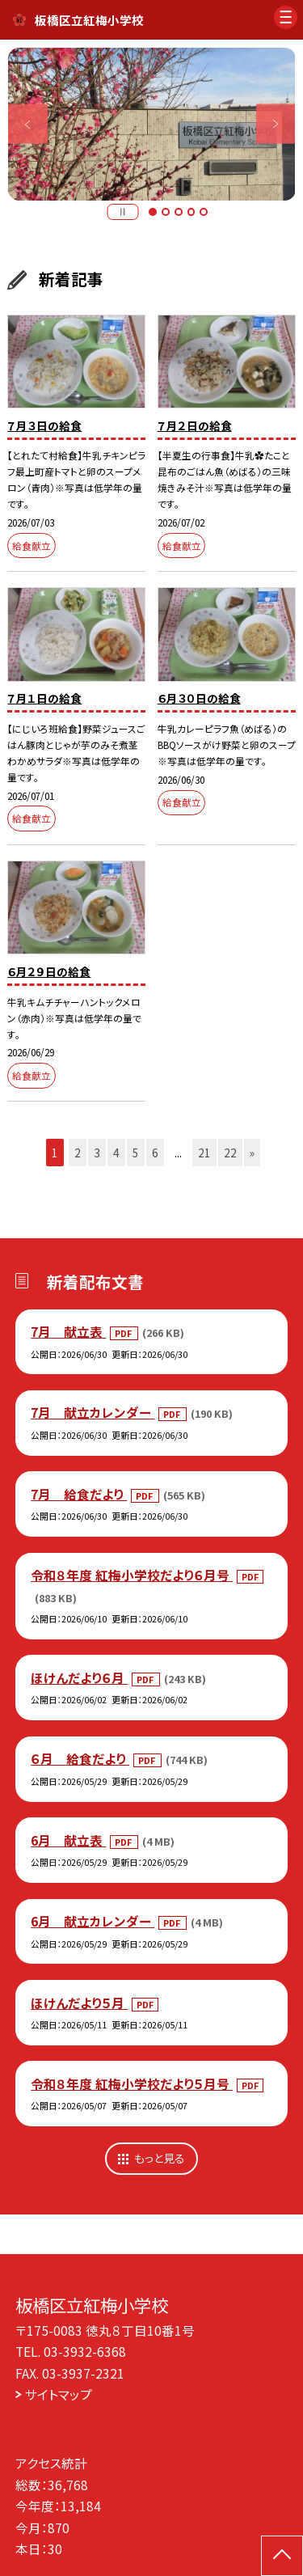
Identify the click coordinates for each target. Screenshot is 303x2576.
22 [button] (230, 1152)
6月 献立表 (68, 1840)
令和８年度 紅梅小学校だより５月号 (132, 2083)
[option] (152, 124)
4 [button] (191, 212)
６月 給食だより (80, 1758)
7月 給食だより (79, 1494)
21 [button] (204, 1152)
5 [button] (204, 212)
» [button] (252, 1152)
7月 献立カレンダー (92, 1412)
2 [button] (166, 212)
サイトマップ (58, 2394)
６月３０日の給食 (199, 698)
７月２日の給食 (195, 425)
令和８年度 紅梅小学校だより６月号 (132, 1575)
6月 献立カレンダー (92, 1921)
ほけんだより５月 (79, 2002)
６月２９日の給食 (48, 971)
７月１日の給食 (44, 698)
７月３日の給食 (44, 425)
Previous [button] (28, 124)
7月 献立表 (68, 1331)
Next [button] (276, 124)
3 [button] (179, 212)
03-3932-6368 (85, 2351)
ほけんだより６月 (79, 1677)
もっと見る (159, 2158)
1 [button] (153, 212)
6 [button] (155, 1152)
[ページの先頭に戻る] (282, 2555)
